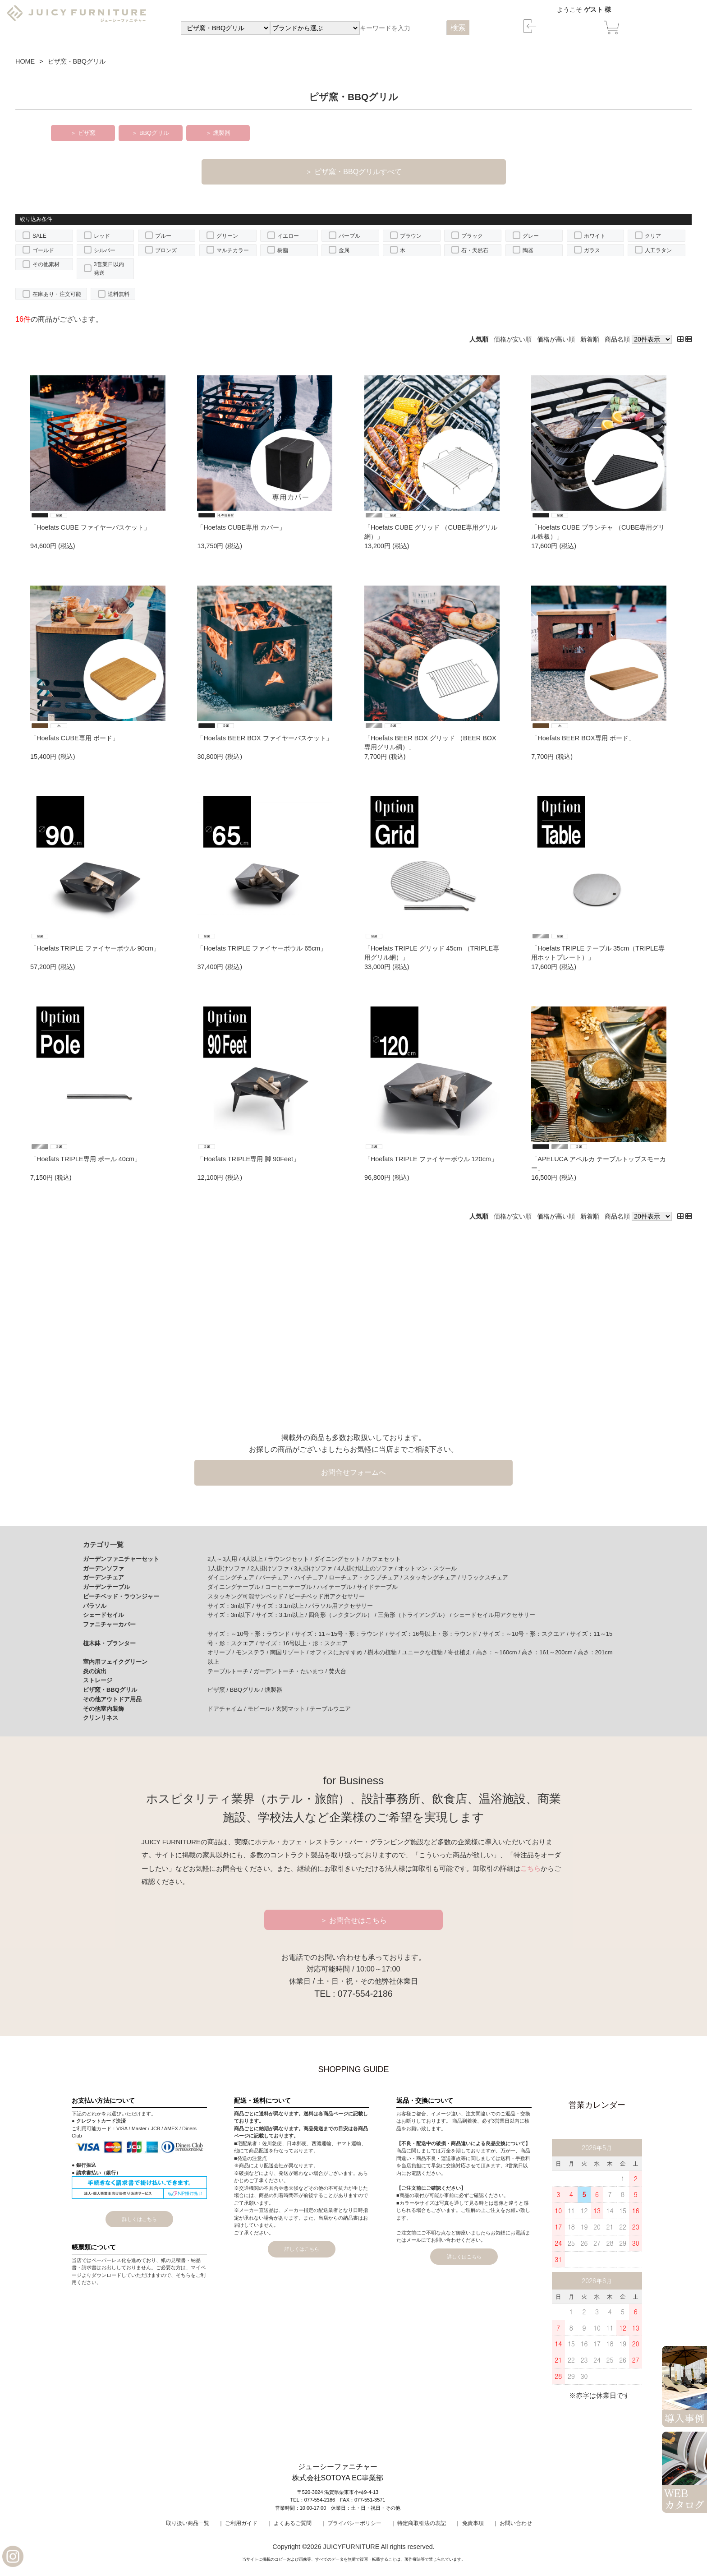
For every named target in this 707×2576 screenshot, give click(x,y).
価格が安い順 (513, 339)
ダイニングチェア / (233, 1577)
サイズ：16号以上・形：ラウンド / (435, 1633)
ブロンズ (166, 250)
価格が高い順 (556, 339)
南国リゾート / (290, 1652)
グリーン (227, 236)
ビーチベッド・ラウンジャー (121, 1596)
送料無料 (118, 294)
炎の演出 (94, 1671)
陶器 (528, 250)
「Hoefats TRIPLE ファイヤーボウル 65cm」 (261, 948)
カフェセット (383, 1559)
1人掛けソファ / (229, 1568)
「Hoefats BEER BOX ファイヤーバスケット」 (264, 738)
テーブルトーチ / (230, 1671)
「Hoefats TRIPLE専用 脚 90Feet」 (248, 1159)
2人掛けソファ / (272, 1568)
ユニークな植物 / (425, 1652)
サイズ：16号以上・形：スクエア (303, 1643)
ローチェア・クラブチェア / (366, 1577)
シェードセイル (103, 1614)
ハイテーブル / (337, 1586)
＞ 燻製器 (218, 132)
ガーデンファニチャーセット (121, 1559)
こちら (530, 1868)
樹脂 (282, 250)
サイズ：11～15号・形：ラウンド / (342, 1633)
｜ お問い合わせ (512, 2523)
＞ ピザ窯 (83, 132)
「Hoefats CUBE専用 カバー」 (241, 527)
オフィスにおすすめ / (338, 1652)
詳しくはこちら (139, 2219)
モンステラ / (253, 1652)
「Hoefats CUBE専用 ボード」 (74, 738)
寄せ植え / (462, 1652)
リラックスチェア (484, 1577)
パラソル (94, 1605)
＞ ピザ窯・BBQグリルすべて (353, 171)
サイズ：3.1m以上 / (282, 1605)
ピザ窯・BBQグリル (110, 1689)
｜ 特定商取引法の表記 (418, 2523)
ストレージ (97, 1680)
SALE (39, 236)
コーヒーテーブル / (291, 1586)
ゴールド (43, 250)
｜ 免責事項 (469, 2523)
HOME (25, 61)
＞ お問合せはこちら (353, 1920)
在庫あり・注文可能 (56, 294)
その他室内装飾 (103, 1708)
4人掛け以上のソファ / (367, 1568)
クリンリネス (100, 1717)
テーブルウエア (330, 1708)
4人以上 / (255, 1559)
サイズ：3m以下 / (231, 1605)
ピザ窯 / (218, 1689)
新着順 (589, 339)
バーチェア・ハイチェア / (294, 1577)
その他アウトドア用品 (112, 1699)
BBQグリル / (247, 1689)
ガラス (592, 250)
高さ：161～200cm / (549, 1652)
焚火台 (337, 1671)
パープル (349, 236)
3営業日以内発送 (109, 268)
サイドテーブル (377, 1586)
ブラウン (411, 236)
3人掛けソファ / (315, 1568)
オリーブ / (221, 1652)
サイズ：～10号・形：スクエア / (526, 1633)
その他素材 (46, 264)
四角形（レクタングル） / (343, 1614)
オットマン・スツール (427, 1568)
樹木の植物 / (384, 1652)
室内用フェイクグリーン (115, 1661)
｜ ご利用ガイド (237, 2523)
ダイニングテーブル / (236, 1586)
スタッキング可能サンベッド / (248, 1596)
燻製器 (273, 1689)
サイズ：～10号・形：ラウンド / (251, 1633)
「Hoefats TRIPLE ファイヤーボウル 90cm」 (95, 948)
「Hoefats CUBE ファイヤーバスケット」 (90, 527)
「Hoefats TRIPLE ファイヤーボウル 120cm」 (430, 1159)
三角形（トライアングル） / (415, 1614)
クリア (653, 236)
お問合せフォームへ (353, 1472)
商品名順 (617, 339)
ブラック (472, 236)
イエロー (288, 236)
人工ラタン (658, 250)
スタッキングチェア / (432, 1577)
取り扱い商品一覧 (187, 2523)
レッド (102, 236)
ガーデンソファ (103, 1568)
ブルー (163, 236)
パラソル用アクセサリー (340, 1605)
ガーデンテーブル (106, 1586)
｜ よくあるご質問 (288, 2523)
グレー (531, 236)
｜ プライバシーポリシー (351, 2523)
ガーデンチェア (103, 1577)
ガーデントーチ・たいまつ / (291, 1671)
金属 (344, 250)
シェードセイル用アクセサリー (494, 1614)
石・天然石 (474, 250)
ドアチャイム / (227, 1708)
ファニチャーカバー (109, 1624)
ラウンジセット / (291, 1559)
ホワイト (595, 236)
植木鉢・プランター (109, 1643)
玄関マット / (293, 1708)
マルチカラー (232, 250)
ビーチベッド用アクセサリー (327, 1596)
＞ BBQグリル (150, 132)
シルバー (104, 250)
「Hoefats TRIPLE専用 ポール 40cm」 (85, 1159)
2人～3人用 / (224, 1559)
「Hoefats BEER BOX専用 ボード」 (582, 738)
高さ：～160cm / (499, 1652)
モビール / (262, 1708)
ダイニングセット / (340, 1559)
